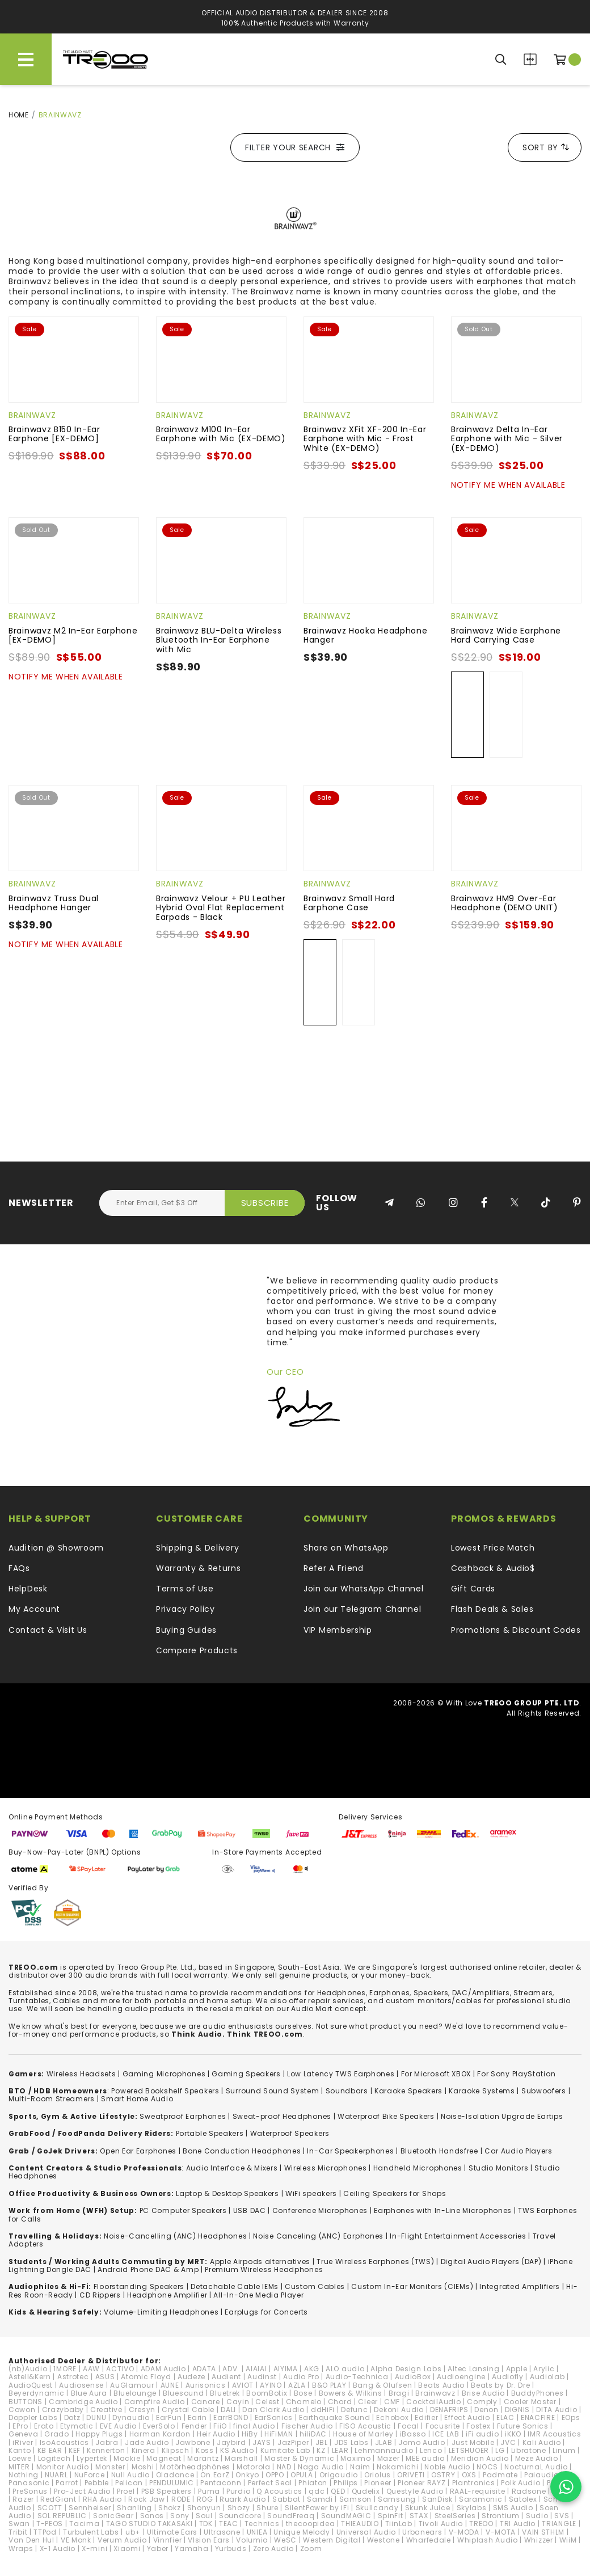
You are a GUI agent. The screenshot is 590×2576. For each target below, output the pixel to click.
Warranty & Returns (198, 1568)
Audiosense (81, 2385)
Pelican (129, 2483)
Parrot (67, 2483)
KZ (321, 2450)
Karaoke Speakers (408, 2091)
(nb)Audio (28, 2369)
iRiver (22, 2442)
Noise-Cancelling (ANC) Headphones (175, 2236)
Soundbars (347, 2091)
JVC (508, 2442)
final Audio (254, 2426)
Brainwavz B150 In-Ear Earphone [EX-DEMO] (54, 434)
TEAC (228, 2523)
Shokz (169, 2507)
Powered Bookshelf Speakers (165, 2091)
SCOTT (50, 2507)
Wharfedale (428, 2540)
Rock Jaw (146, 2499)
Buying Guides (186, 1630)
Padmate (500, 2475)
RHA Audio (102, 2499)
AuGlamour (132, 2385)
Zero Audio (273, 2548)
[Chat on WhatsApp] (565, 2486)
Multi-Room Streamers (52, 2099)
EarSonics (274, 2417)
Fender (194, 2426)
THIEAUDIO (359, 2523)
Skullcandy (377, 2507)
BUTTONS (26, 2401)
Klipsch (175, 2450)
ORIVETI (411, 2475)
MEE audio (425, 2458)
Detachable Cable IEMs (235, 2286)
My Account (34, 1609)
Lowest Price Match (493, 1548)
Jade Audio (147, 2442)
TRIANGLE (559, 2523)
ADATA (204, 2369)
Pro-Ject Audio (82, 2491)
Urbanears (422, 2532)
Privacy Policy (185, 1609)
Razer (23, 2499)
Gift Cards (473, 1588)
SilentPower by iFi (317, 2507)
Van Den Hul (31, 2540)
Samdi (320, 2499)
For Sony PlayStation (516, 2074)
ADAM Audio (163, 2369)
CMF (392, 2401)
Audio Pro (301, 2376)
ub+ (133, 2532)
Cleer (368, 2401)
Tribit (18, 2532)
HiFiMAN (278, 2434)
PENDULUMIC (171, 2483)
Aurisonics (206, 2385)
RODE (181, 2499)
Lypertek (92, 2458)
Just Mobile (473, 2442)
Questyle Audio (415, 2491)
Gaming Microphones (164, 2074)
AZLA (297, 2385)
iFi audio (482, 2434)
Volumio (252, 2540)
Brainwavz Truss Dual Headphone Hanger (54, 903)
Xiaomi (126, 2548)
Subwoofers (543, 2091)
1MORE (65, 2369)
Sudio (537, 2515)
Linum (564, 2450)
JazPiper (293, 2442)
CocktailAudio (433, 2401)
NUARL (56, 2475)
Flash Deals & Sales (492, 1609)
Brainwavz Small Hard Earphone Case (349, 903)
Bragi (399, 2393)
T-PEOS (49, 2523)
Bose (303, 2393)
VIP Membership (338, 1630)
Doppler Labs (33, 2417)
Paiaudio (541, 2475)
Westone (383, 2540)
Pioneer (377, 2483)
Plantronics (473, 2483)
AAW (91, 2369)
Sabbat (286, 2499)
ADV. (230, 2369)
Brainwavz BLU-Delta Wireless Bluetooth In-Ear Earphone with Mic (219, 640)
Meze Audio (536, 2458)
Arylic (543, 2369)
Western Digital (332, 2540)
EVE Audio (118, 2426)
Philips (346, 2483)
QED (338, 2491)
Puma (209, 2491)
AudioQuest (31, 2385)
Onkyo (247, 2475)
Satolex (523, 2499)
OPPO (275, 2475)
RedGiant (58, 2499)
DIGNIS (517, 2409)
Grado (56, 2434)
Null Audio (130, 2475)
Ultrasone (222, 2532)
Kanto (20, 2450)
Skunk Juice (427, 2507)
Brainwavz (32, 415)
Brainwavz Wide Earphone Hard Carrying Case (506, 635)
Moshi (143, 2467)
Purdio (238, 2491)
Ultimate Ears (172, 2532)
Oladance (175, 2475)
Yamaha (191, 2548)
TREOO (481, 2523)
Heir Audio (216, 2434)
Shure (267, 2507)
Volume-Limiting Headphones (161, 2312)
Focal (408, 2426)
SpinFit (390, 2515)
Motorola (254, 2467)
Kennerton (106, 2450)
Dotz (72, 2417)
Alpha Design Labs (405, 2369)
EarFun (169, 2417)
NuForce (89, 2475)
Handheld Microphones (417, 2168)
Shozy (239, 2507)
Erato (44, 2426)
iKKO (513, 2434)
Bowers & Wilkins (350, 2393)
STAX (419, 2515)
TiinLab (398, 2523)
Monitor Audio (62, 2467)
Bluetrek (225, 2393)
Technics (262, 2523)
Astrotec (73, 2376)
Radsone (529, 2491)
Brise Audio (483, 2393)
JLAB (384, 2442)
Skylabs (472, 2507)
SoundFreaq (290, 2515)
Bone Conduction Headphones (242, 2151)
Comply (482, 2401)
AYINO (271, 2385)
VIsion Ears (209, 2540)
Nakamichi (397, 2467)
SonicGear (113, 2515)
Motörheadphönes (195, 2467)
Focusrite (442, 2426)
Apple (517, 2369)
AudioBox (413, 2376)
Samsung (397, 2499)
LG (499, 2450)
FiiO (220, 2426)
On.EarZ (214, 2475)
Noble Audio (447, 2467)
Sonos (152, 2515)
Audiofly (508, 2376)
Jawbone (192, 2442)
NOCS (487, 2467)
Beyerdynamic (36, 2393)
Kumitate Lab (285, 2450)
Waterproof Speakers (290, 2133)
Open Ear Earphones (138, 2151)
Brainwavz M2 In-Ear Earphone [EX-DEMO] (73, 635)
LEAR (340, 2450)
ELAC (505, 2417)
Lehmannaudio (384, 2450)
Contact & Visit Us (48, 1630)
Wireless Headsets (81, 2074)
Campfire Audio (154, 2401)
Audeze (191, 2376)
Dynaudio (131, 2417)
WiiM (568, 2540)
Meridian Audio (480, 2458)
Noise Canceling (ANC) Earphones (318, 2236)
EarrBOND (230, 2417)
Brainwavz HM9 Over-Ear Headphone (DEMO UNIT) (504, 903)
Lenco (431, 2450)
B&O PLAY (329, 2385)
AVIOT (243, 2385)
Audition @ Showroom (56, 1548)
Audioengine (461, 2376)
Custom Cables (315, 2286)
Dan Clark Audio (273, 2409)
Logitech (54, 2458)
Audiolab (547, 2376)
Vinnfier (167, 2540)
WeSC (285, 2540)
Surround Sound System (272, 2091)
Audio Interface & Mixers (232, 2168)
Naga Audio (321, 2467)
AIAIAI (256, 2369)
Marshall (241, 2458)
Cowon (22, 2409)
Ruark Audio (243, 2499)
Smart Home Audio (137, 2099)
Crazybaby (63, 2409)
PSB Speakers (166, 2491)
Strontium (500, 2515)
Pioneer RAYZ (421, 2483)
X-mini (94, 2548)
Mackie (126, 2458)
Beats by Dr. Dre (500, 2385)
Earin (197, 2417)
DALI (228, 2409)
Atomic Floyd (146, 2376)
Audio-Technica (357, 2376)
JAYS (261, 2442)
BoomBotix (266, 2393)
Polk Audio (520, 2483)
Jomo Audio (421, 2442)
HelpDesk (28, 1588)
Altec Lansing (473, 2369)
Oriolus (377, 2475)
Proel (126, 2491)
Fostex (478, 2426)
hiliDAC (313, 2434)
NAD (284, 2467)
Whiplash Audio (487, 2540)
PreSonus (30, 2491)
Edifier (426, 2417)
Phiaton (312, 2483)
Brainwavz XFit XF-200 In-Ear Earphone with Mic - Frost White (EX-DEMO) (365, 439)
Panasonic (29, 2483)
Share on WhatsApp (346, 1548)
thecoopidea (310, 2523)
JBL (321, 2442)
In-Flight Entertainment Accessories (458, 2236)
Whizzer (538, 2540)
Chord (340, 2401)
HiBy (250, 2434)
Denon (486, 2409)
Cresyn (142, 2409)
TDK (206, 2523)
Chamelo (304, 2401)
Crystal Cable (188, 2409)
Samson (355, 2499)
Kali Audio (541, 2442)
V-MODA (464, 2532)
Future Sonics (523, 2426)
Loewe (20, 2458)
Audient (226, 2376)
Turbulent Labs (91, 2532)
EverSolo (159, 2426)
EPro (20, 2426)
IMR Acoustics (554, 2434)
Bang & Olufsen (382, 2385)
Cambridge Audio (83, 2401)
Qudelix (366, 2491)
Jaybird (231, 2442)
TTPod (45, 2532)
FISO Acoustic (365, 2426)
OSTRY (443, 2475)
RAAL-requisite (477, 2491)
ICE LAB (446, 2434)
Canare (205, 2401)
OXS (469, 2475)
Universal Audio (366, 2532)
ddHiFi (323, 2409)
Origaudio (338, 2475)
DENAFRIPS (449, 2409)
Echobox (392, 2417)
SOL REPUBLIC (62, 2515)
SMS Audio (513, 2507)
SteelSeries (455, 2515)
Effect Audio (467, 2417)
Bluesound (183, 2393)
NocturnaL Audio (536, 2467)
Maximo (355, 2458)
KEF (75, 2450)
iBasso (413, 2434)
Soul (204, 2515)
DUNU (96, 2417)
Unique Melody (301, 2532)
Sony (179, 2515)
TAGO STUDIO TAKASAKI (149, 2523)
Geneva (23, 2434)
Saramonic (480, 2499)
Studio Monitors (499, 2168)
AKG (311, 2369)
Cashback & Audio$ (493, 1568)
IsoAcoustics (64, 2442)
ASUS (105, 2376)
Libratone (528, 2450)
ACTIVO (120, 2369)
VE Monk (76, 2540)
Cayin (238, 2401)
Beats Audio (441, 2385)
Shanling (134, 2507)
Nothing (24, 2475)
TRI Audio (518, 2523)
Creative (106, 2409)
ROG (205, 2499)
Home (19, 115)
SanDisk (437, 2499)
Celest (267, 2401)
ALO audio (345, 2369)
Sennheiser (90, 2507)
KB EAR (49, 2450)
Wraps (21, 2548)
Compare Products (530, 59)
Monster (110, 2467)
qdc (316, 2491)
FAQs (19, 1568)
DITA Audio (556, 2409)
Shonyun (204, 2507)
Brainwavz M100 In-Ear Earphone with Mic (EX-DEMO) (221, 434)
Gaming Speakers (246, 2074)
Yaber (158, 2548)
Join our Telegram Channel (363, 1609)
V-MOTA (501, 2532)
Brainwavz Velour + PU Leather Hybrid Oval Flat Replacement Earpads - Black (220, 908)
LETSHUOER (469, 2450)
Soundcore (240, 2515)
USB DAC (249, 2210)
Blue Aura (89, 2393)
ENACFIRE (538, 2417)
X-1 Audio (57, 2548)
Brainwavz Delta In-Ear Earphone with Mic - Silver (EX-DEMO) (507, 439)
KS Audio (237, 2450)
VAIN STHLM (543, 2532)
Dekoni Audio (398, 2409)
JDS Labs (351, 2442)
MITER (19, 2467)
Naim (360, 2467)
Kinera (143, 2450)
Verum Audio (122, 2540)
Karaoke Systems (482, 2091)
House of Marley (363, 2434)
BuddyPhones (537, 2393)
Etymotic (77, 2426)
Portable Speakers (210, 2133)
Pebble (97, 2483)
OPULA (301, 2475)
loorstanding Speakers (140, 2286)
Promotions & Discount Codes (516, 1630)
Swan (19, 2523)
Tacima (84, 2523)
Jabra (107, 2442)
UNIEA (257, 2532)
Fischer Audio (307, 2426)
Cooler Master (530, 2401)
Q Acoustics (279, 2491)
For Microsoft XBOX (436, 2074)
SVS (561, 2515)
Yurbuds (231, 2548)
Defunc (354, 2409)
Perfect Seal (270, 2483)
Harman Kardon (160, 2434)
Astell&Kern (30, 2376)
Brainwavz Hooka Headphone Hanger (366, 635)
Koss (205, 2450)
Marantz (202, 2458)
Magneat (163, 2458)
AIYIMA (285, 2369)
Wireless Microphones (325, 2168)
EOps (571, 2417)
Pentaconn (220, 2483)
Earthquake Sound (334, 2417)
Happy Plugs (99, 2434)
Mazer (388, 2458)
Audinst (262, 2376)
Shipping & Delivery (197, 1548)
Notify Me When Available (508, 485)
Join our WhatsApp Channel (364, 1588)
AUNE (170, 2385)
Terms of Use (184, 1588)
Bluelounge (135, 2393)
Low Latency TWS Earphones (341, 2074)
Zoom (311, 2548)
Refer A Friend (334, 1568)
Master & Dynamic (299, 2458)
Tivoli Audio (441, 2523)
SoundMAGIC (346, 2515)
